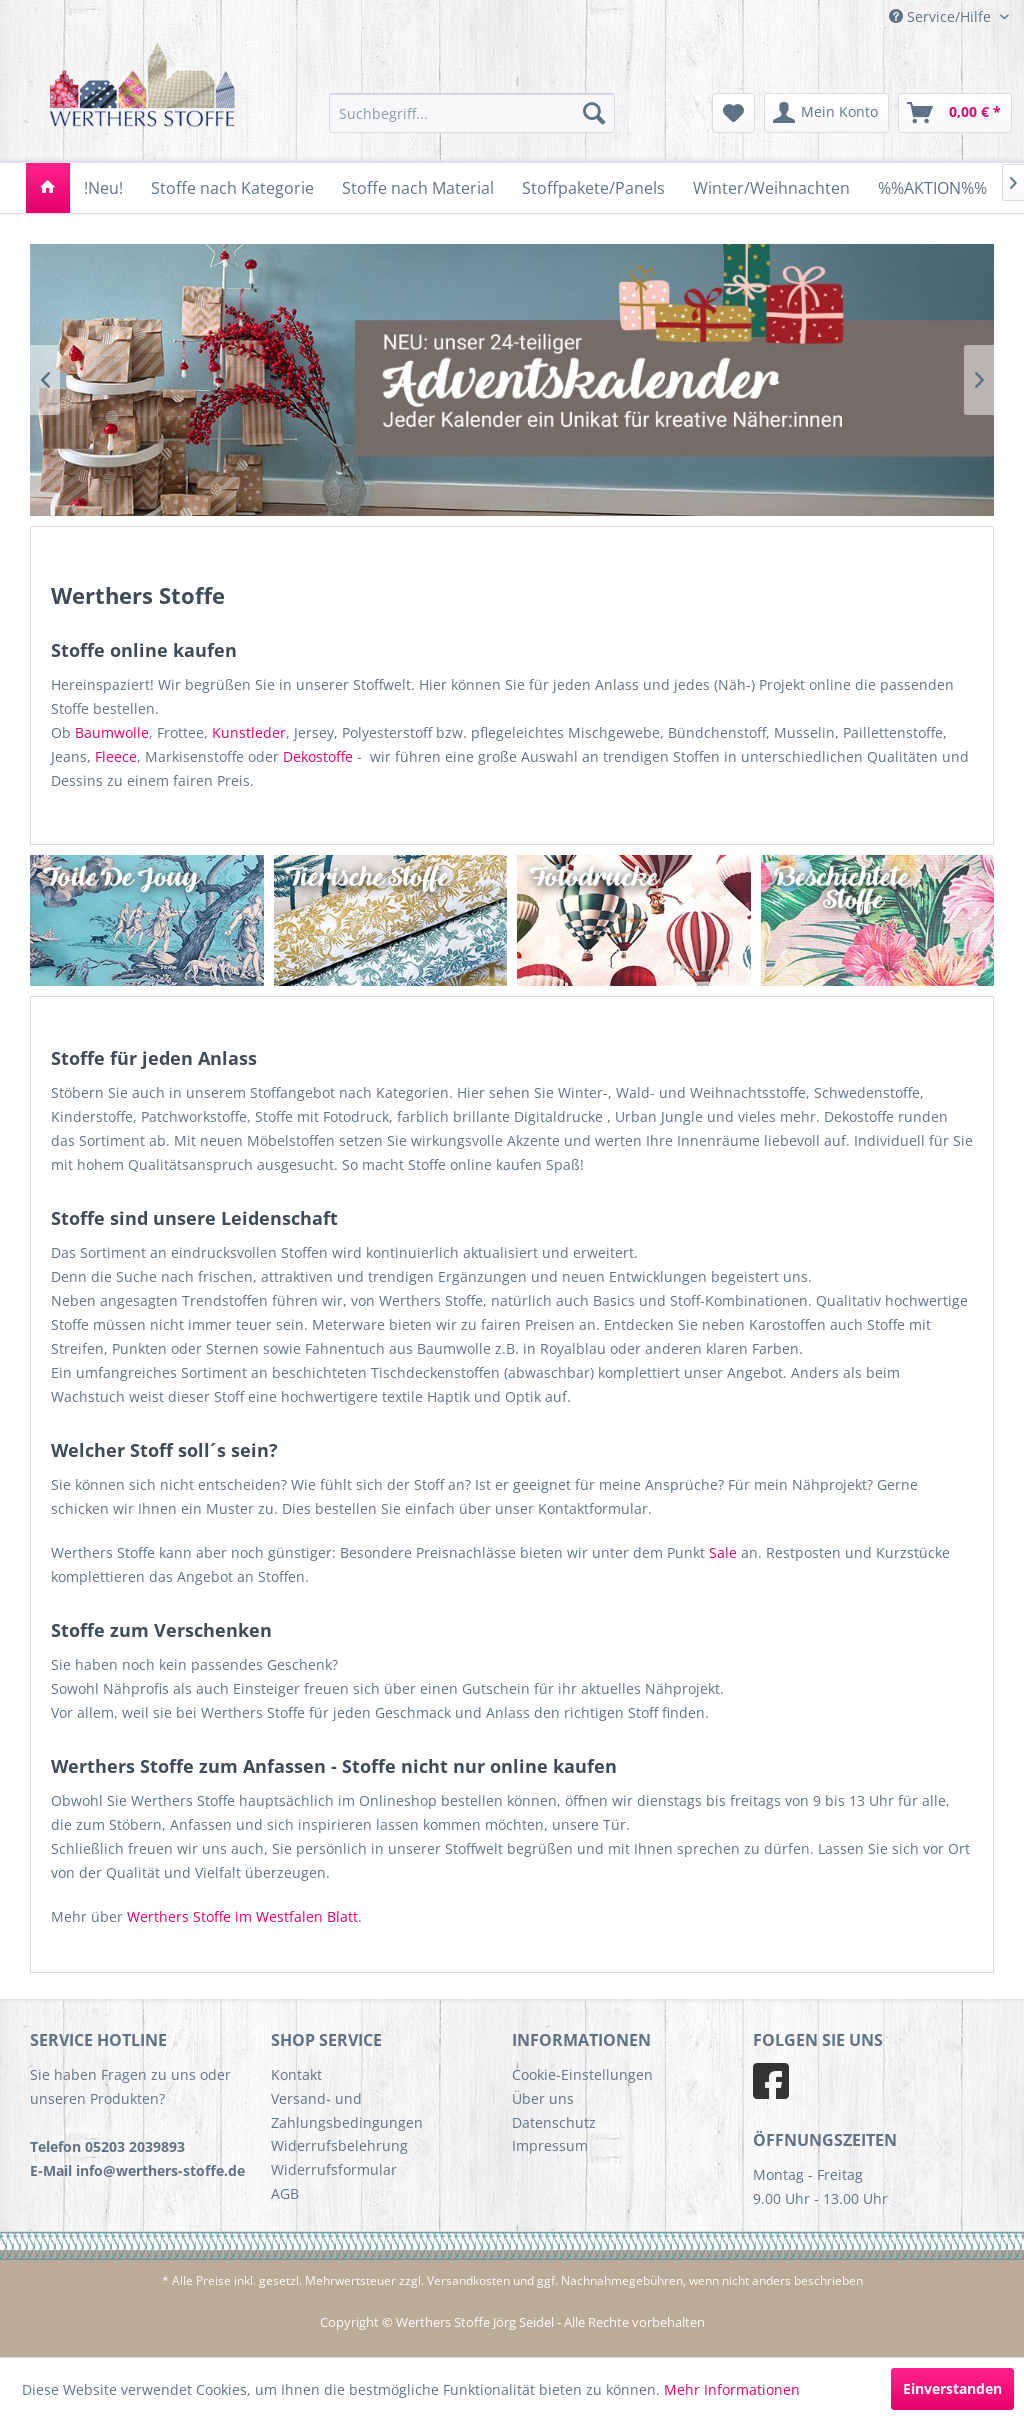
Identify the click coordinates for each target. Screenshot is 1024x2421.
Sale (723, 1552)
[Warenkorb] (955, 113)
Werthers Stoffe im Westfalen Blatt (242, 1916)
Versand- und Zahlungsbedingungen (347, 2110)
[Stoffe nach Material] (418, 188)
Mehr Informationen (732, 2389)
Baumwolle (112, 732)
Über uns (543, 2098)
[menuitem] (472, 113)
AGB (285, 2193)
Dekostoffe (318, 756)
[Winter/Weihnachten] (771, 188)
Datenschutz (554, 2122)
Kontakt (296, 2074)
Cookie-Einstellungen (582, 2074)
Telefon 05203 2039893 (107, 2146)
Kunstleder (249, 732)
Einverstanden (952, 2388)
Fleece (116, 756)
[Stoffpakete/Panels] (593, 188)
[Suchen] (594, 113)
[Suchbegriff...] (472, 113)
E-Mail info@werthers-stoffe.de (137, 2170)
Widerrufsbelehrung (339, 2145)
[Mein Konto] (826, 113)
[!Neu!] (103, 188)
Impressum (550, 2145)
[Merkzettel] (733, 113)
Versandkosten (468, 2280)
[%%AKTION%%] (932, 188)
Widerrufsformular (334, 2169)
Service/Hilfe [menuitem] (942, 16)
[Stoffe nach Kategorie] (232, 188)
